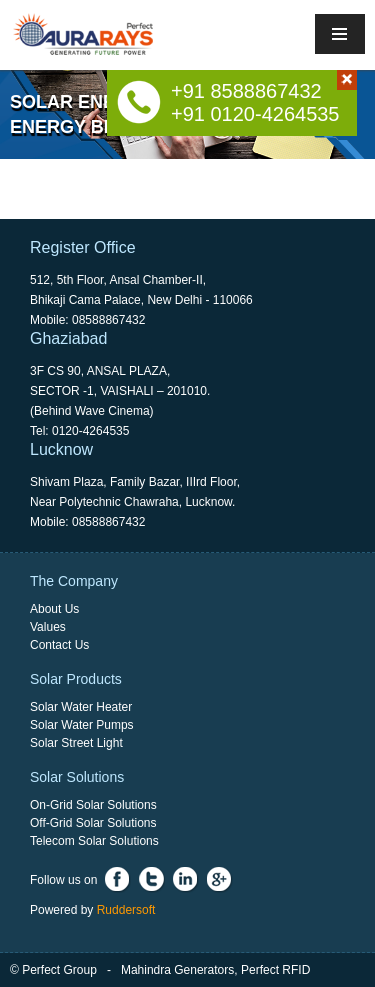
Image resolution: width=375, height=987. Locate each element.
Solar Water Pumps (82, 725)
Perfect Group (59, 970)
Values (48, 627)
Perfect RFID (275, 970)
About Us (54, 609)
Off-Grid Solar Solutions (93, 823)
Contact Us (59, 645)
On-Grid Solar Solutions (93, 805)
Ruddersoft (126, 910)
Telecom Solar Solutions (94, 841)
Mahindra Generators (177, 970)
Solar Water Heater (81, 707)
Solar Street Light (76, 743)
